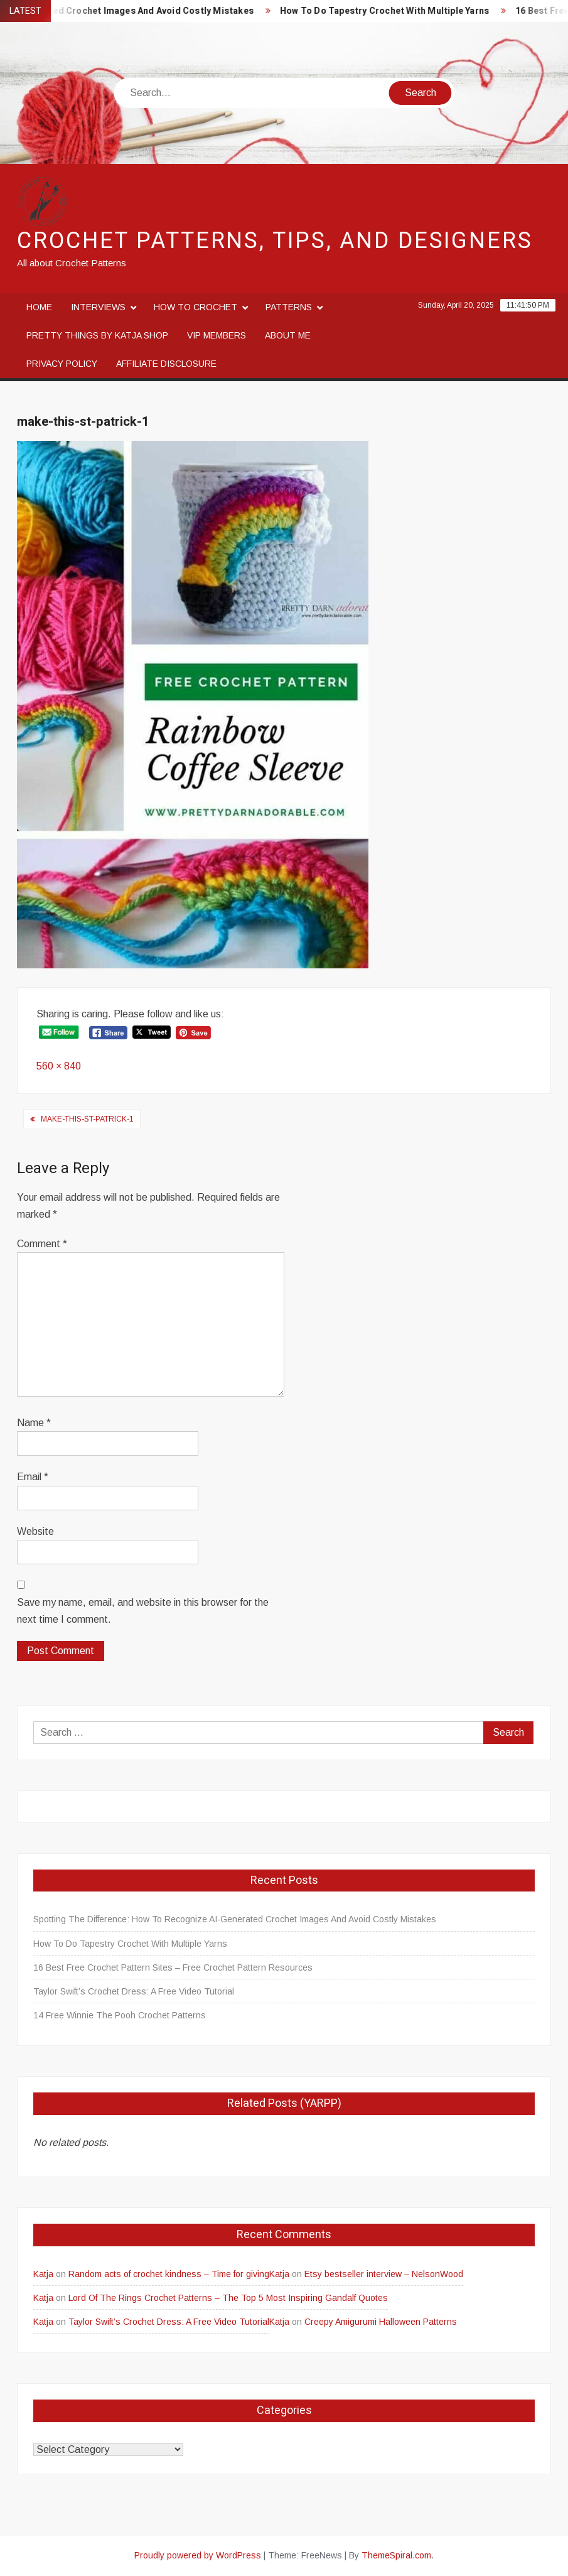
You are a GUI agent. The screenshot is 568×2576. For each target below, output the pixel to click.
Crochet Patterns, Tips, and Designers (275, 240)
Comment (42, 1243)
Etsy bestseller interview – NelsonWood (383, 2274)
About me (288, 335)
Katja (43, 2274)
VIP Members (216, 335)
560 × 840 (58, 1066)
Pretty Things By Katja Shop (97, 335)
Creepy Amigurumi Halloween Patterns (380, 2322)
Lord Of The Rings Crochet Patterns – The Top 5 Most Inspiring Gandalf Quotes (228, 2298)
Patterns (288, 307)
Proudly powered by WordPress (197, 2555)
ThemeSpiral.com (396, 2555)
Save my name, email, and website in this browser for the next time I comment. (143, 1611)
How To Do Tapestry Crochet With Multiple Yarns (397, 11)
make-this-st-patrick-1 (87, 1119)
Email (32, 1476)
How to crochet (195, 307)
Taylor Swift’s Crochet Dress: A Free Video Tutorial (133, 1991)
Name (34, 1422)
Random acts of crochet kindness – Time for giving (168, 2274)
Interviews (98, 307)
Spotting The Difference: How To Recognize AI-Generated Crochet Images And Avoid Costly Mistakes (234, 1919)
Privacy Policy (61, 364)
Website (35, 1531)
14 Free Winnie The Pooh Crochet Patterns (119, 2015)
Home (39, 307)
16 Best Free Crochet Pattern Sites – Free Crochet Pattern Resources (173, 1967)
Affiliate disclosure (166, 364)
